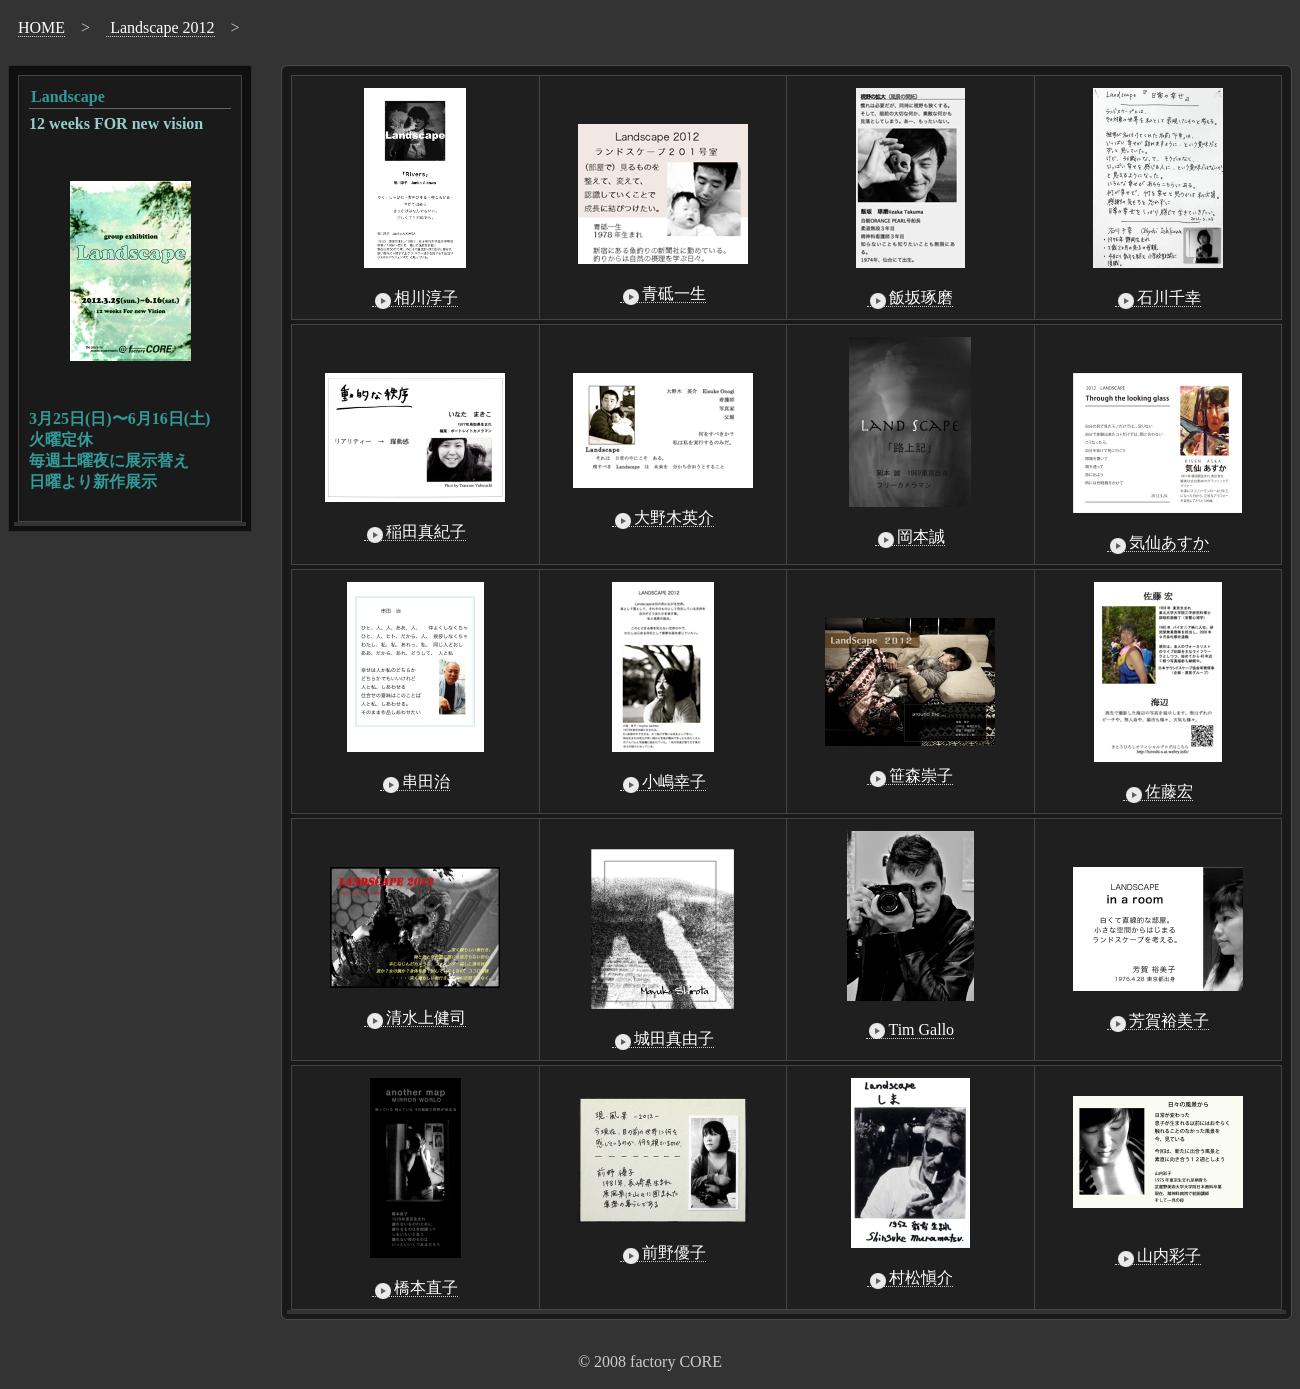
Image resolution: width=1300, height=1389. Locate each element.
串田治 (415, 782)
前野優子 (663, 1253)
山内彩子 (1158, 1256)
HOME (41, 27)
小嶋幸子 (663, 782)
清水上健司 (415, 1018)
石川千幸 (1158, 298)
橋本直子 (415, 1288)
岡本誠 (910, 537)
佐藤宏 (1158, 792)
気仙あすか (1158, 543)
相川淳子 (415, 298)
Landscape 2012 (160, 27)
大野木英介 (663, 518)
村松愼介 (910, 1278)
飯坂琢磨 (910, 298)
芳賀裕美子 (1158, 1021)
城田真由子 (663, 1039)
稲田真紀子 (415, 532)
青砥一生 (663, 294)
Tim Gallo (910, 1030)
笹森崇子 (910, 776)
